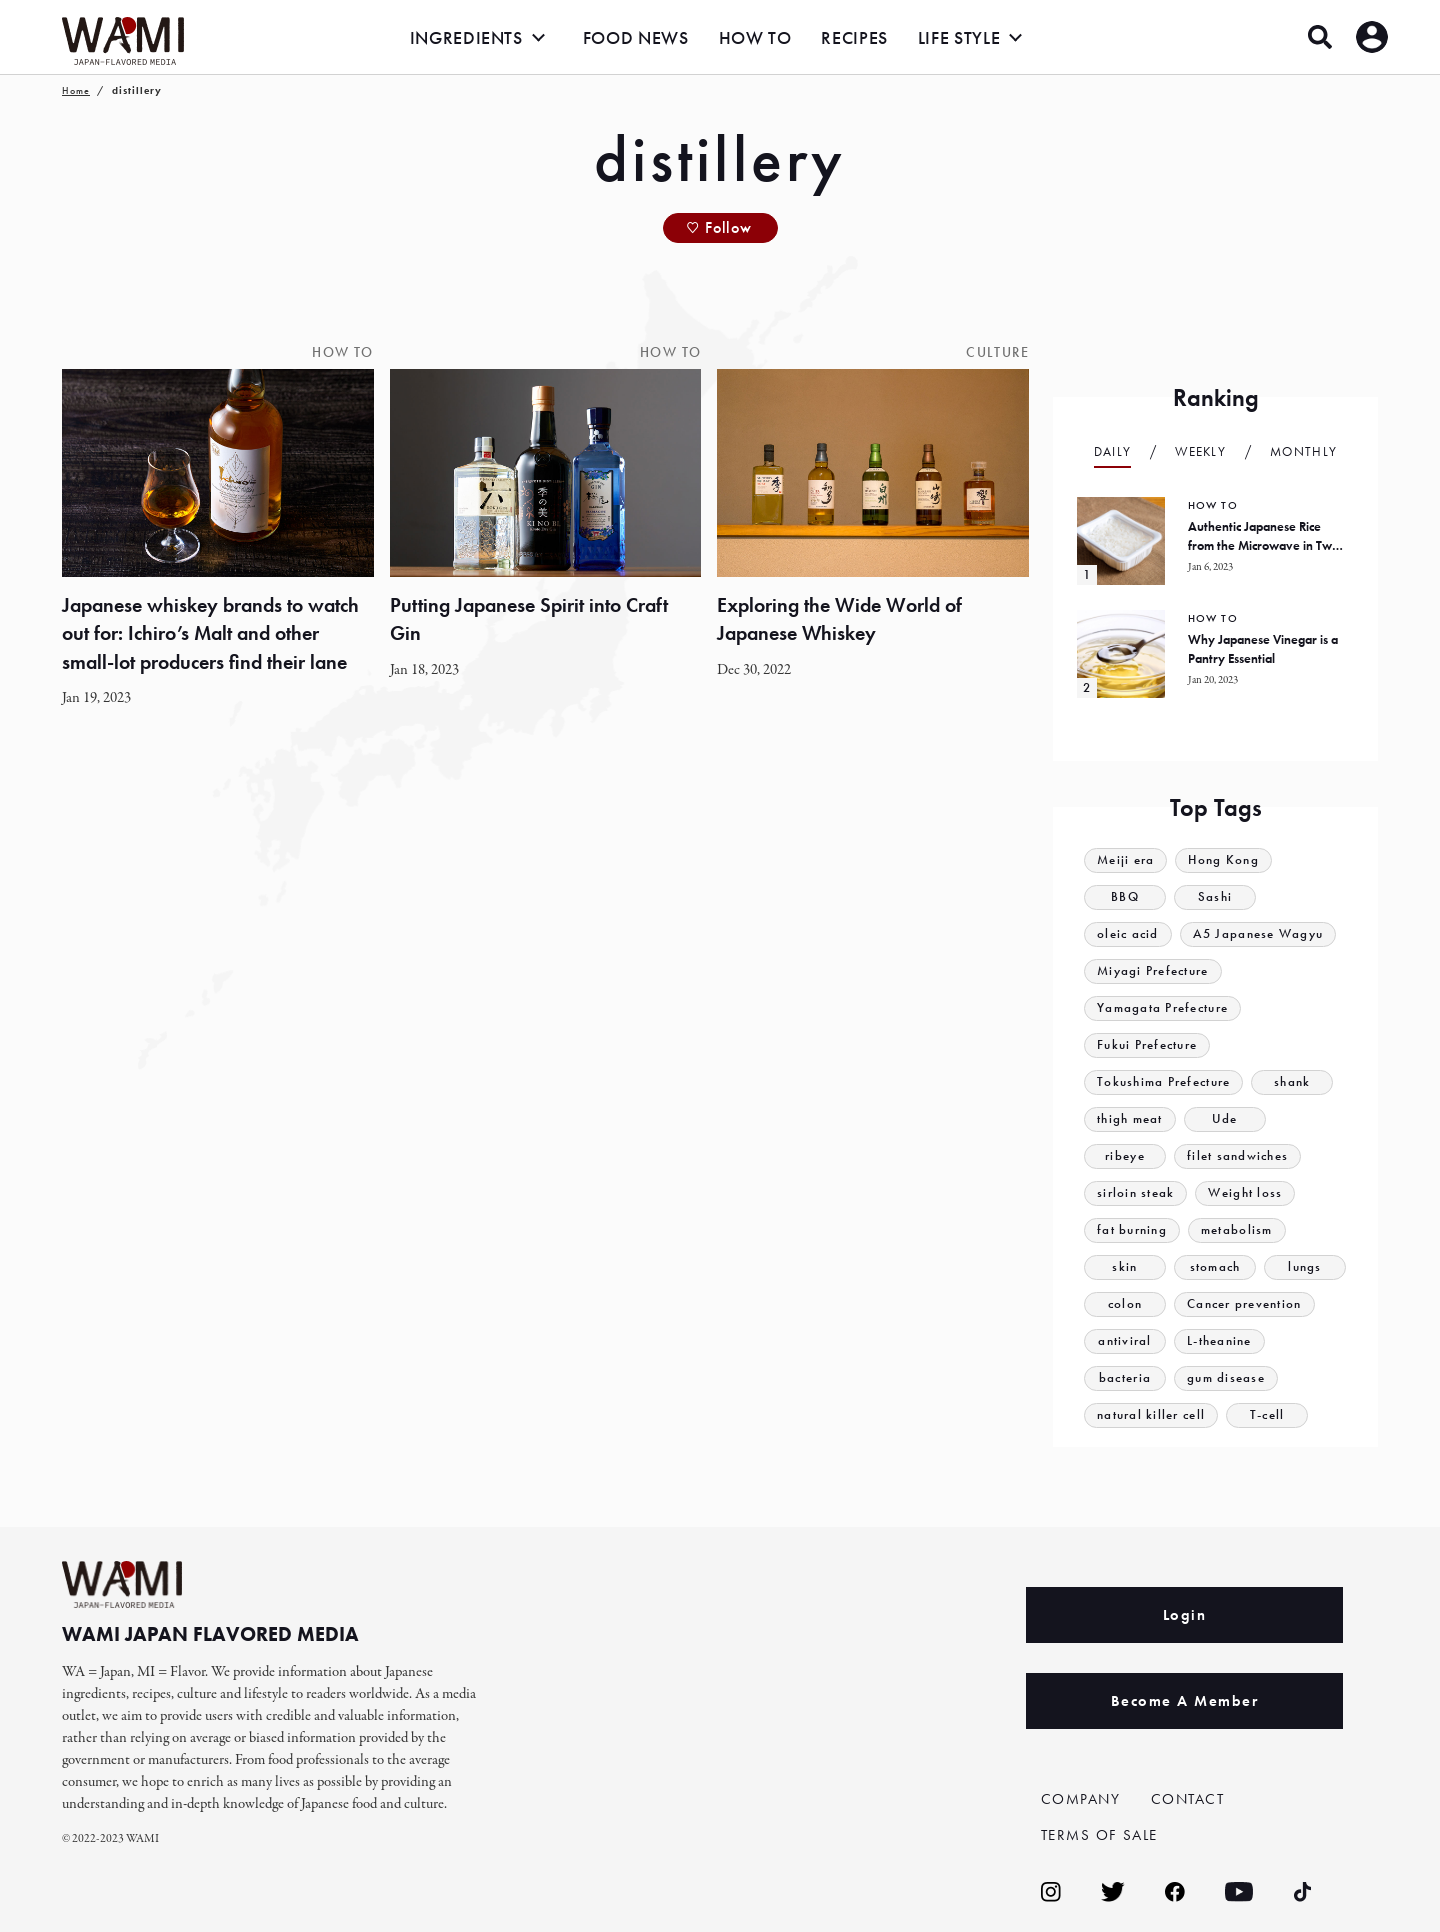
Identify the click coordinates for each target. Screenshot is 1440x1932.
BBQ (1125, 897)
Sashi (1215, 897)
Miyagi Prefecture (1153, 971)
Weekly (1200, 451)
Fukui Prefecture (1147, 1045)
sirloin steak (1136, 1193)
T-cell (1267, 1415)
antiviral (1125, 1341)
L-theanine (1219, 1341)
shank (1293, 1082)
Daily (1113, 451)
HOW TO (755, 37)
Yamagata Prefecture (1163, 1008)
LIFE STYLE (959, 37)
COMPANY (1081, 1799)
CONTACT (1188, 1799)
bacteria (1125, 1378)
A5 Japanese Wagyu (1258, 934)
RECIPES (854, 37)
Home (76, 90)
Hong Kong (1224, 860)
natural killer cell (1151, 1415)
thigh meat (1130, 1119)
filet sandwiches (1238, 1156)
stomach (1214, 1267)
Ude (1225, 1119)
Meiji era (1126, 860)
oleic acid (1128, 934)
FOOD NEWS (636, 37)
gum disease (1226, 1378)
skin (1124, 1267)
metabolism (1237, 1230)
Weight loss (1246, 1193)
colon (1125, 1304)
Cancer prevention (1244, 1304)
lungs (1305, 1267)
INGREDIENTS (466, 37)
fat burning (1132, 1230)
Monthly (1303, 451)
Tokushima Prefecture (1164, 1082)
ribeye (1125, 1156)
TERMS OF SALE (1100, 1835)
